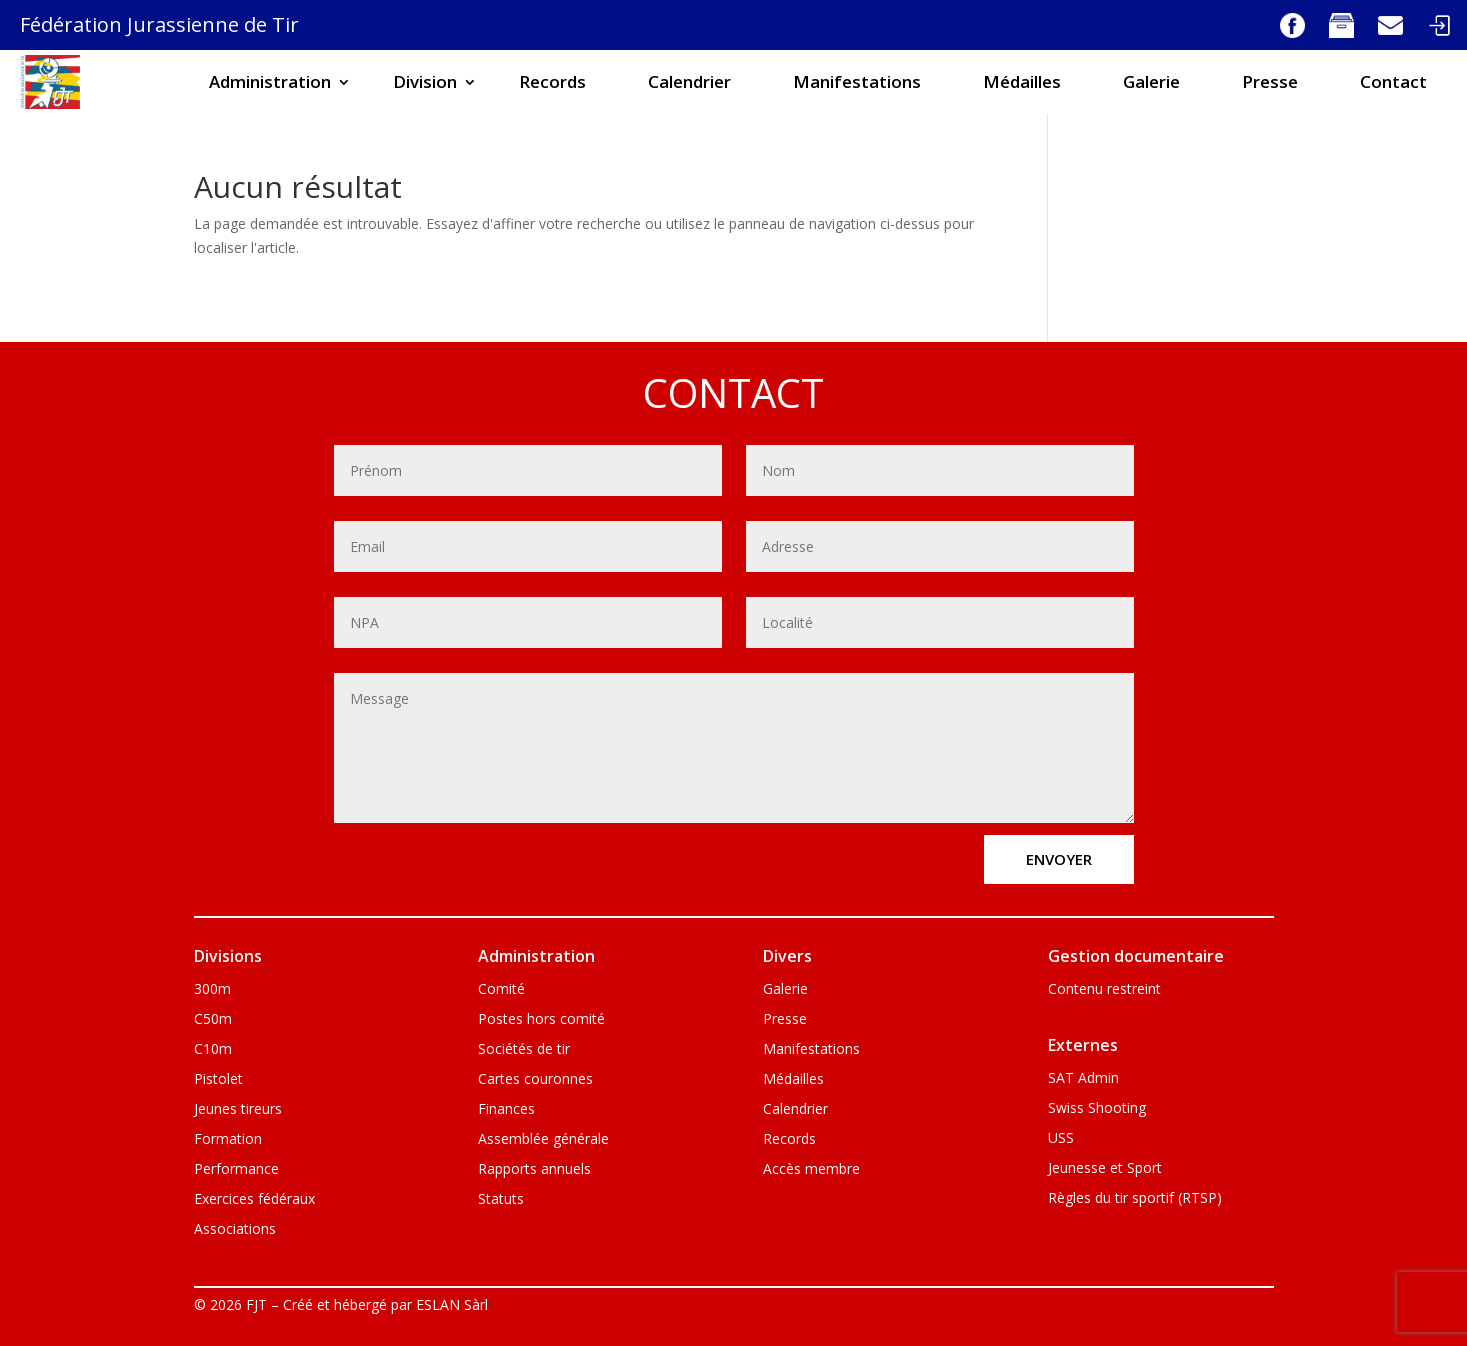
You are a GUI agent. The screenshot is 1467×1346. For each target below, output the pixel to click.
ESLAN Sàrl (452, 1304)
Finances (506, 1110)
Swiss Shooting (1097, 1109)
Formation (228, 1140)
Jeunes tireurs (238, 1110)
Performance (236, 1170)
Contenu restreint (1104, 990)
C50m (213, 1020)
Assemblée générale (543, 1140)
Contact (1393, 81)
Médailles (1022, 81)
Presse (1270, 81)
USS (1061, 1139)
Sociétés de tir (524, 1050)
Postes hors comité (541, 1020)
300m (212, 990)
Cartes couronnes (535, 1080)
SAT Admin (1083, 1079)
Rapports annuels (534, 1170)
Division (425, 81)
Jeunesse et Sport (1105, 1169)
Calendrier (689, 81)
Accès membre (811, 1170)
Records (552, 81)
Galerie (1151, 81)
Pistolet (218, 1080)
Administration (270, 81)
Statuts (501, 1200)
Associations (235, 1230)
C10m (213, 1050)
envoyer (1059, 859)
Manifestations (857, 81)
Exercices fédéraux (254, 1200)
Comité (501, 990)
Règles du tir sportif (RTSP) (1135, 1199)
